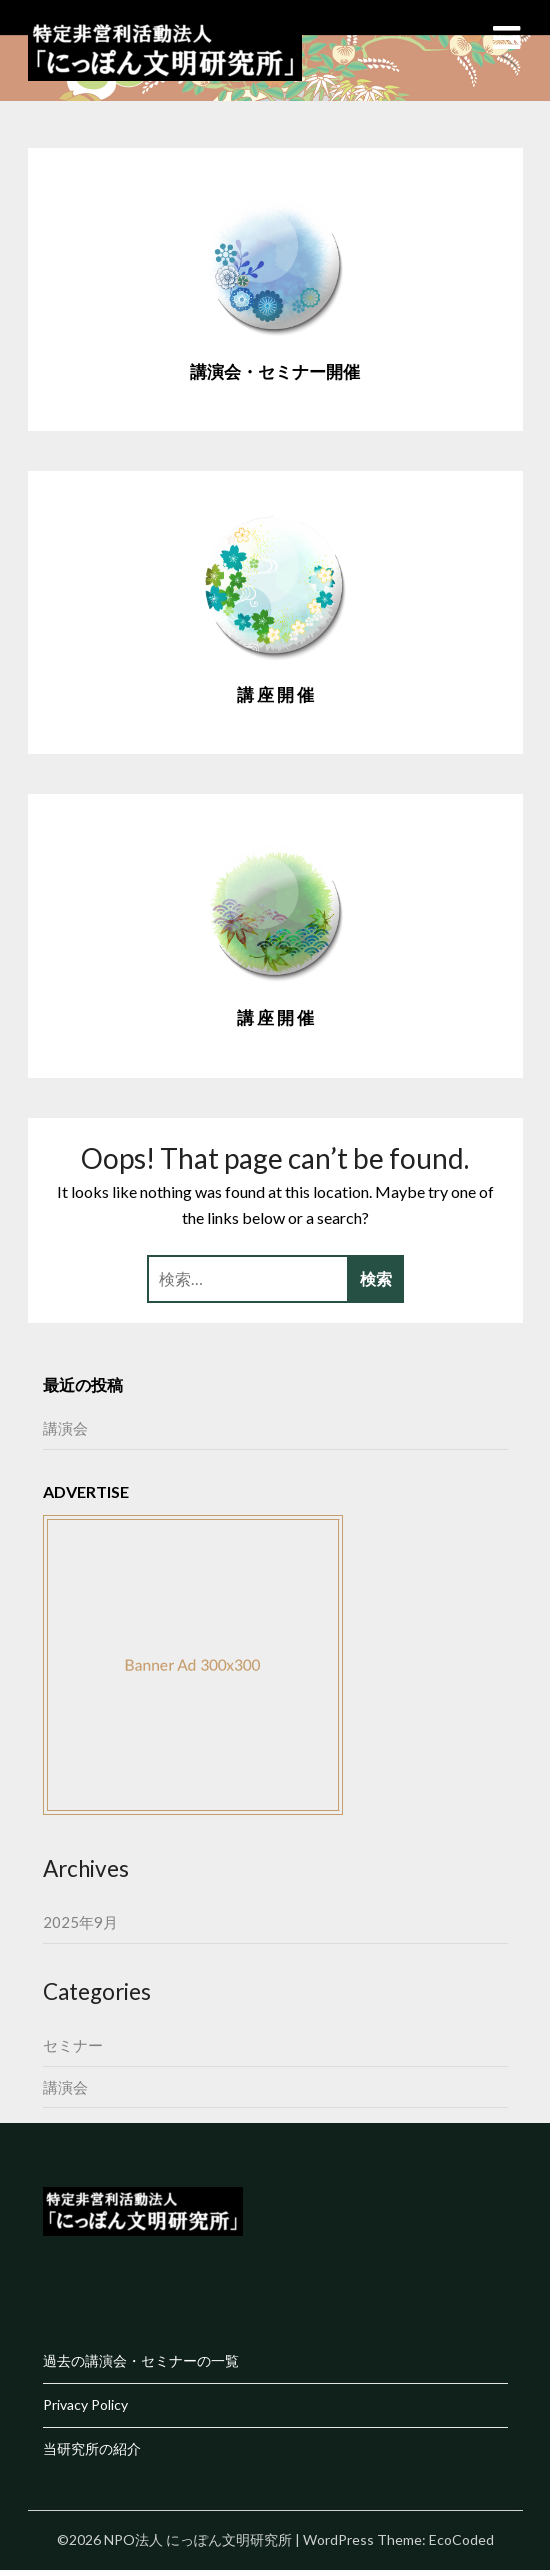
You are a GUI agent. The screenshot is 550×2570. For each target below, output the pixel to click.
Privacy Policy (85, 2404)
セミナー (73, 2045)
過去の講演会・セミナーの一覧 (141, 2360)
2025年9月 (80, 1922)
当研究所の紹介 (92, 2448)
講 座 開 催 (275, 694)
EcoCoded (461, 2539)
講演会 (65, 1428)
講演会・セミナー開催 (275, 371)
